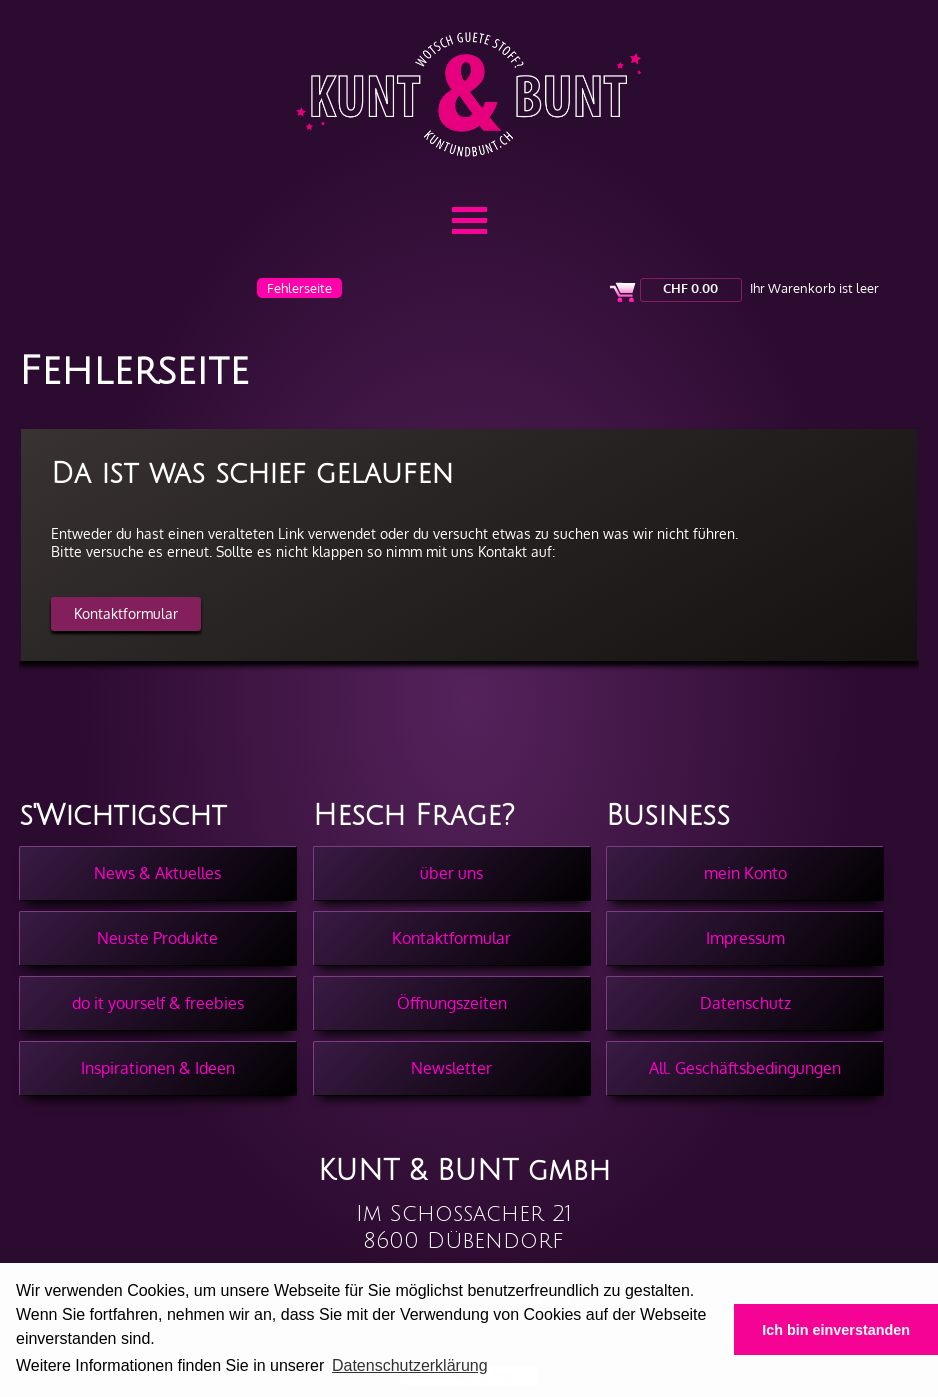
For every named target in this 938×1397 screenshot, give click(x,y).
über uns (451, 873)
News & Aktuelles (157, 873)
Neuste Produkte (157, 938)
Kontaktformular (126, 613)
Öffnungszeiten (452, 1003)
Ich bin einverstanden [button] (836, 1330)
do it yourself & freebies (158, 1003)
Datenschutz (745, 1003)
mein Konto (745, 873)
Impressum (745, 938)
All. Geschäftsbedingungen (745, 1068)
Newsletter (451, 1068)
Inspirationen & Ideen (158, 1068)
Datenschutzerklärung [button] (410, 1365)
